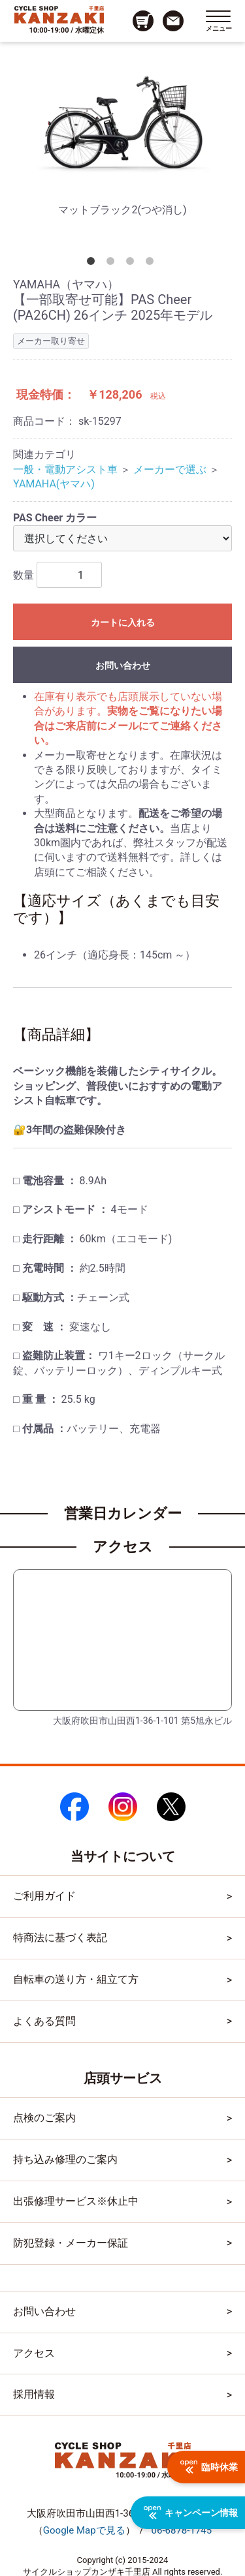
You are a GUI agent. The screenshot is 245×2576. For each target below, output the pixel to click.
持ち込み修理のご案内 (65, 2159)
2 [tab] (113, 263)
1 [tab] (93, 263)
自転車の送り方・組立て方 (76, 1979)
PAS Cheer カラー (55, 518)
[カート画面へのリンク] (143, 20)
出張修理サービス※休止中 (76, 2201)
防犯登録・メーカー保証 (70, 2243)
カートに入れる (123, 622)
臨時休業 (209, 2467)
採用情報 (34, 2394)
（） (84, 2530)
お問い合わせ (122, 665)
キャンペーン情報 (191, 2512)
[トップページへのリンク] (59, 14)
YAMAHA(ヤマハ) (54, 484)
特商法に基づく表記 (60, 1937)
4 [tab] (152, 263)
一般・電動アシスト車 (65, 469)
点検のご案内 (44, 2117)
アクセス (34, 2353)
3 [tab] (132, 263)
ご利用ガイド (44, 1896)
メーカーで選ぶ (169, 469)
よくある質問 (44, 2021)
